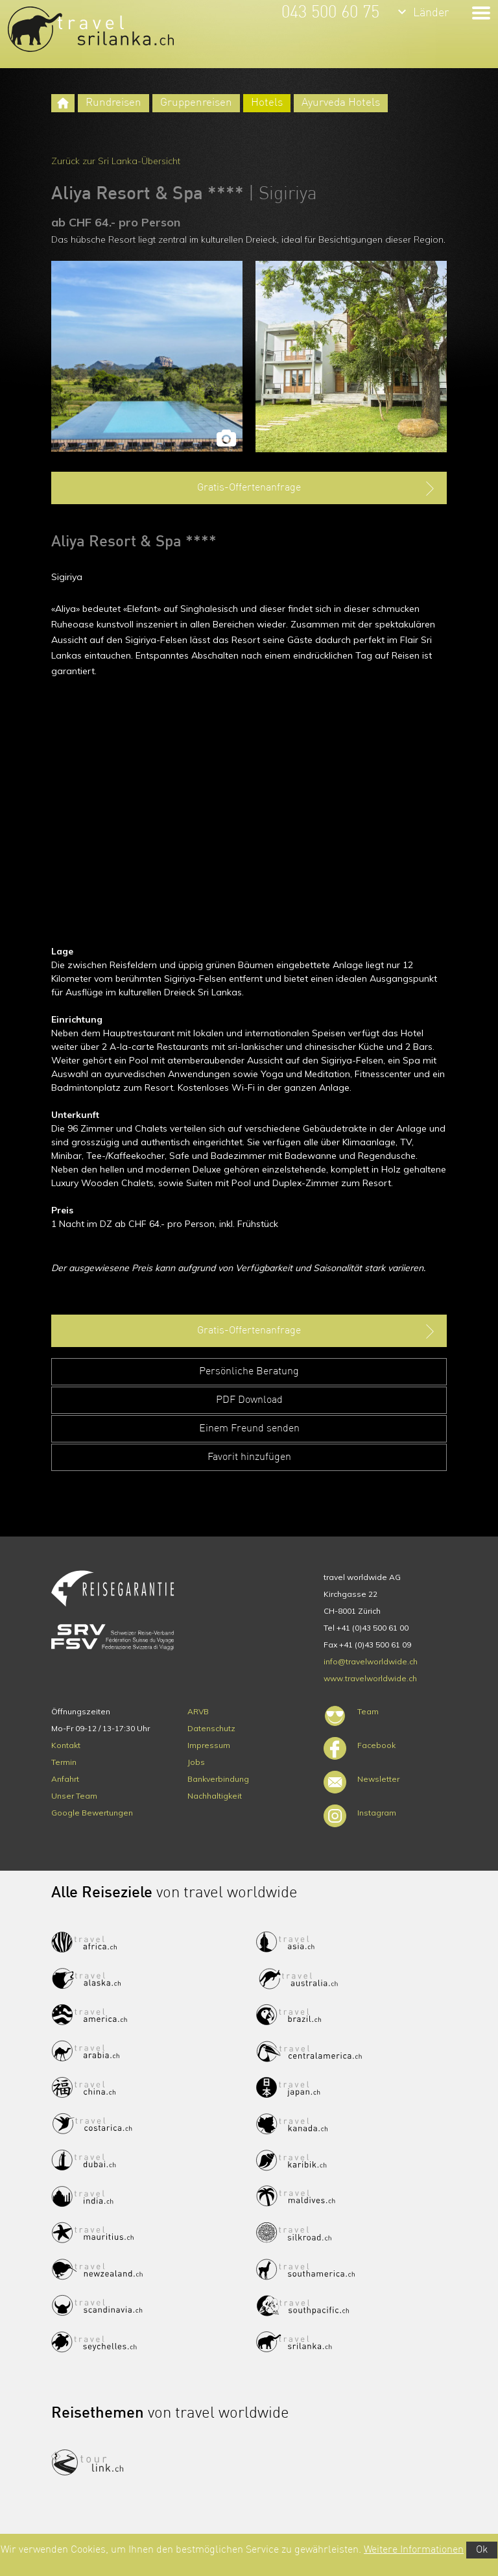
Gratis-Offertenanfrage (317, 488)
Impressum (208, 1745)
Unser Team (74, 1796)
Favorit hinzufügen (249, 1457)
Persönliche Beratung (249, 1372)
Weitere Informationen (414, 2550)
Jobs (196, 1762)
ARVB (198, 1711)
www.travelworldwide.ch (370, 1678)
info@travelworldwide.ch (371, 1661)
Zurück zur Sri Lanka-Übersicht (115, 161)
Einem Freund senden (249, 1429)
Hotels (267, 102)
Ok (482, 2550)
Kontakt (65, 1745)
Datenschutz (211, 1728)
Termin (64, 1762)
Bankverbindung (218, 1779)
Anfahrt (65, 1779)
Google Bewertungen (92, 1812)
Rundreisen (113, 102)
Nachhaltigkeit (214, 1796)
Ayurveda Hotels (341, 102)
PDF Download (249, 1400)
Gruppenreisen (196, 102)
